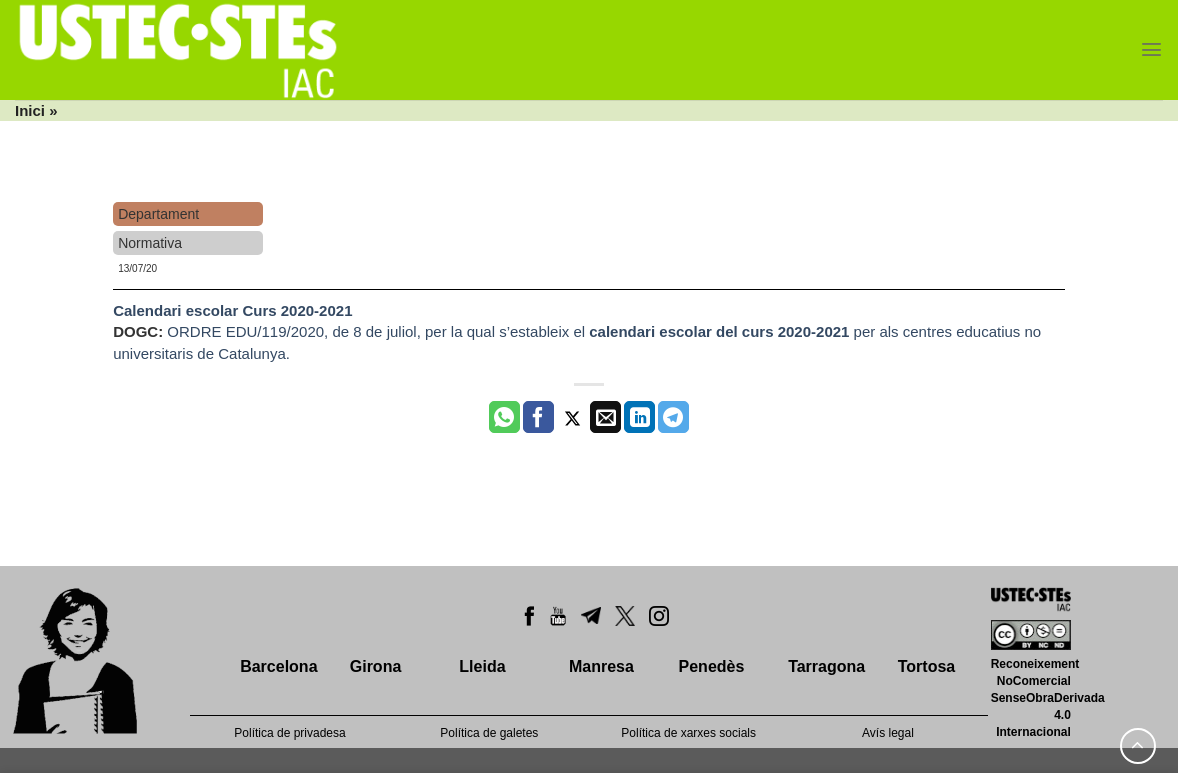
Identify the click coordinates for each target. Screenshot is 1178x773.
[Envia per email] (605, 417)
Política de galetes (489, 733)
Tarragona (826, 666)
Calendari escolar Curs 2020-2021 (232, 310)
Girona (376, 666)
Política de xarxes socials (688, 733)
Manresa (601, 666)
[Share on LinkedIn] (639, 417)
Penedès (712, 666)
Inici (30, 110)
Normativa (150, 243)
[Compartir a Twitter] (572, 417)
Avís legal (888, 733)
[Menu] (1151, 49)
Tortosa (926, 666)
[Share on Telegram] (673, 417)
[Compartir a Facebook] (538, 417)
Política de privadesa (289, 733)
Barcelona (278, 666)
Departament (158, 214)
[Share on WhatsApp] (504, 417)
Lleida (482, 666)
